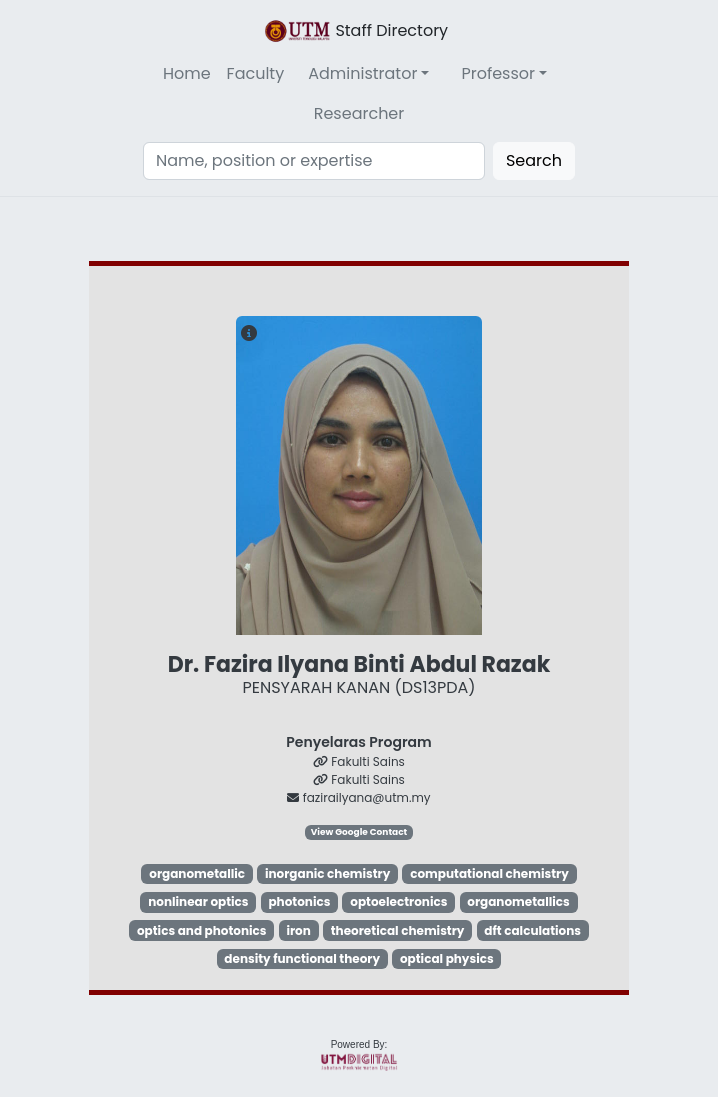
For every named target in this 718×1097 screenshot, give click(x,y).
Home (187, 73)
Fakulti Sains (359, 761)
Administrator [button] (362, 73)
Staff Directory (355, 31)
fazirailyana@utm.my (358, 797)
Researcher (359, 113)
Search (534, 160)
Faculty (256, 73)
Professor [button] (498, 73)
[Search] (314, 161)
